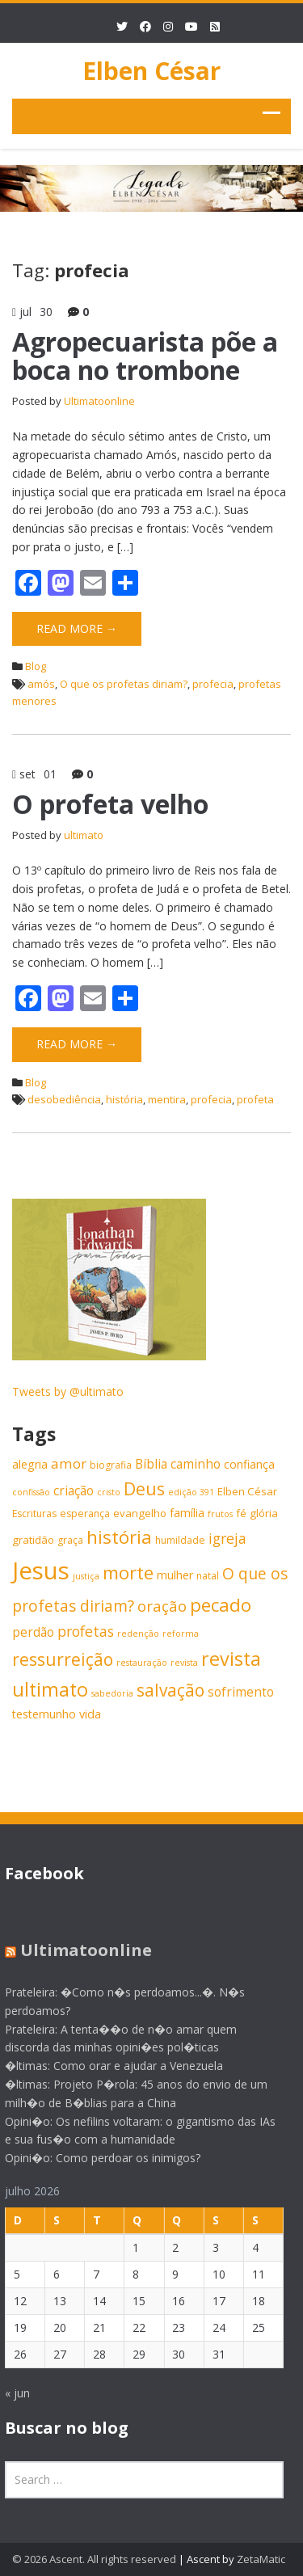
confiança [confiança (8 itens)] (249, 1464)
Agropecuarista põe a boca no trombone (145, 355)
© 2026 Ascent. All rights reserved (94, 2559)
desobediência (64, 1099)
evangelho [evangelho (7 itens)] (139, 1513)
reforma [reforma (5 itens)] (180, 1633)
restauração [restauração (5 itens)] (141, 1662)
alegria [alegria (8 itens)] (30, 1464)
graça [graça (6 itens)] (70, 1540)
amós (41, 684)
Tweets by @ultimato (68, 1391)
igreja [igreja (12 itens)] (227, 1538)
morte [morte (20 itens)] (128, 1572)
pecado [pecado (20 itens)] (220, 1604)
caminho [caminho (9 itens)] (195, 1464)
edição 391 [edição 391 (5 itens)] (191, 1492)
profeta (255, 1099)
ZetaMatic (261, 2559)
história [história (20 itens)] (119, 1536)
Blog (35, 666)
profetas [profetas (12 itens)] (85, 1631)
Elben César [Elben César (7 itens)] (247, 1491)
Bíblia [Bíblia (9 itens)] (151, 1464)
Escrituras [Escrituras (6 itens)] (34, 1513)
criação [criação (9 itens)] (73, 1490)
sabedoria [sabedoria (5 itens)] (112, 1693)
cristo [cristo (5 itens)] (108, 1492)
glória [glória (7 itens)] (264, 1513)
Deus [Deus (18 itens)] (144, 1488)
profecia (213, 684)
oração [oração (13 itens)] (162, 1606)
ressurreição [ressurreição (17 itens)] (62, 1659)
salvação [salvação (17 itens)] (170, 1690)
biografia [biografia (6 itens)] (111, 1465)
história (124, 1099)
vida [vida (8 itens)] (90, 1714)
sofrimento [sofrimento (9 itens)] (241, 1692)
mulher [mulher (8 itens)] (175, 1575)
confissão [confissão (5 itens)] (31, 1492)
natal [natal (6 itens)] (207, 1576)
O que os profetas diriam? (123, 684)
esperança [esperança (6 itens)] (85, 1513)
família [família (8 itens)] (187, 1512)
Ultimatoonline (99, 401)
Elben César (151, 70)
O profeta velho (110, 803)
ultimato (83, 835)
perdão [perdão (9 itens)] (33, 1632)
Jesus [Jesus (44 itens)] (40, 1570)
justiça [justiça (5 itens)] (86, 1576)
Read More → (76, 628)
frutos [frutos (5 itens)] (220, 1514)
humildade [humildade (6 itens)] (180, 1540)
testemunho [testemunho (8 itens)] (44, 1714)
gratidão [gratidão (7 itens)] (33, 1540)
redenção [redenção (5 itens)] (138, 1633)
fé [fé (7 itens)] (241, 1513)
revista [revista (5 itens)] (184, 1662)
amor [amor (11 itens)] (68, 1463)
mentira (167, 1099)
